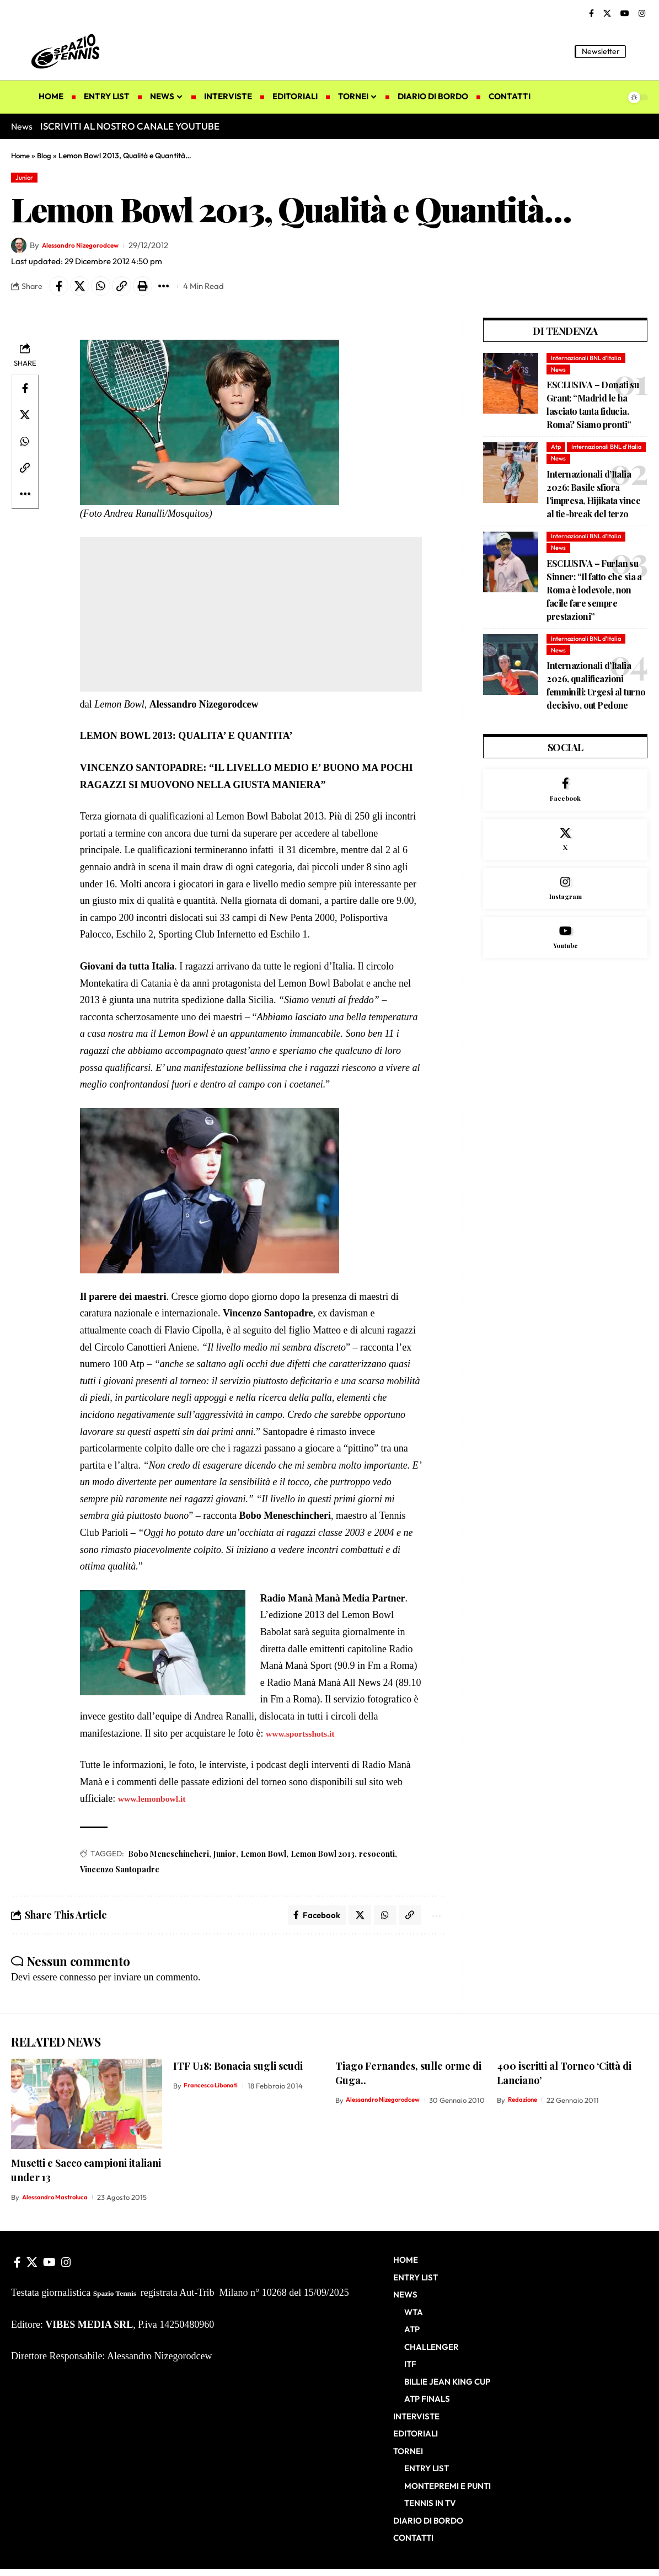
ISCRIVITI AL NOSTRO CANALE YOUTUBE (129, 126)
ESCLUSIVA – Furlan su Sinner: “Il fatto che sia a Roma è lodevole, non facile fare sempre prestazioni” (594, 611)
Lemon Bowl (263, 1859)
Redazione (525, 2107)
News (559, 375)
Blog (46, 155)
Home (21, 155)
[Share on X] (84, 290)
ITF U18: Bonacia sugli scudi (238, 2073)
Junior (27, 178)
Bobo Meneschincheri (168, 1859)
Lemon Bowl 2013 (323, 1859)
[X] (607, 13)
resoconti (377, 1859)
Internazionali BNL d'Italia (590, 362)
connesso (78, 1984)
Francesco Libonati (214, 2092)
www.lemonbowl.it (157, 1803)
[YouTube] (625, 13)
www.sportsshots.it (305, 1737)
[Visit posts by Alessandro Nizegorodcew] (18, 247)
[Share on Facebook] (60, 290)
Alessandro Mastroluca (60, 2204)
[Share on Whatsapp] (108, 290)
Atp (556, 453)
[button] (639, 51)
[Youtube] (565, 975)
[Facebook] (591, 13)
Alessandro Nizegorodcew (91, 247)
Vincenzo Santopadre (119, 1873)
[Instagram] (642, 13)
